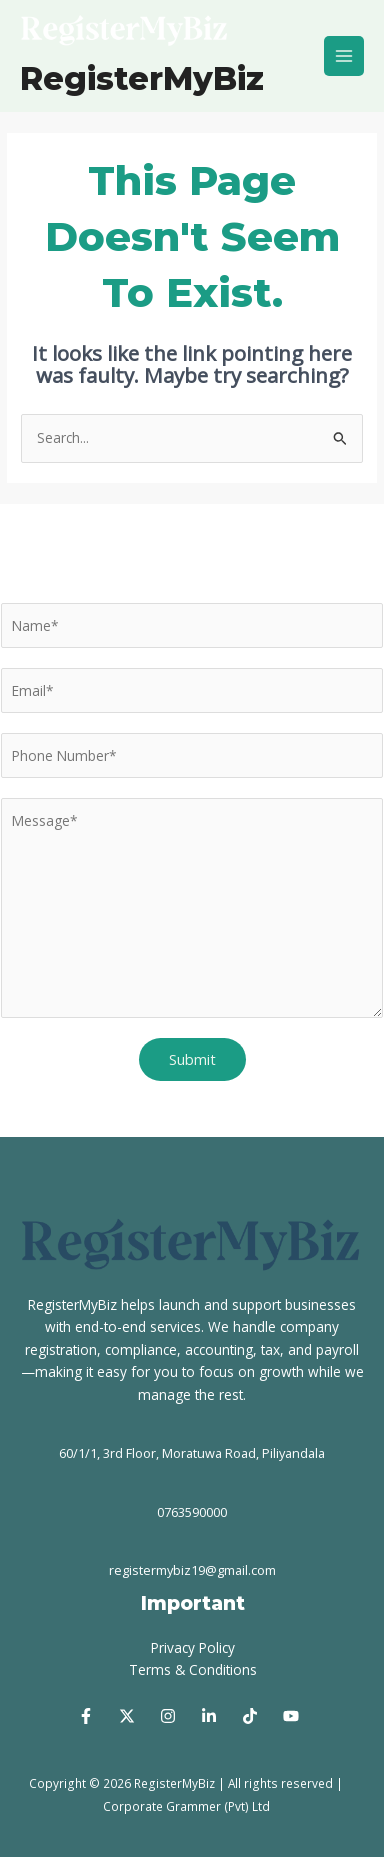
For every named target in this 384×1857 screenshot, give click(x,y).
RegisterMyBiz (142, 78)
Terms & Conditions (193, 1669)
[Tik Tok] (250, 1716)
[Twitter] (127, 1716)
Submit (192, 1059)
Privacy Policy (193, 1647)
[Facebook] (86, 1716)
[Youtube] (291, 1716)
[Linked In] (209, 1716)
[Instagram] (168, 1716)
